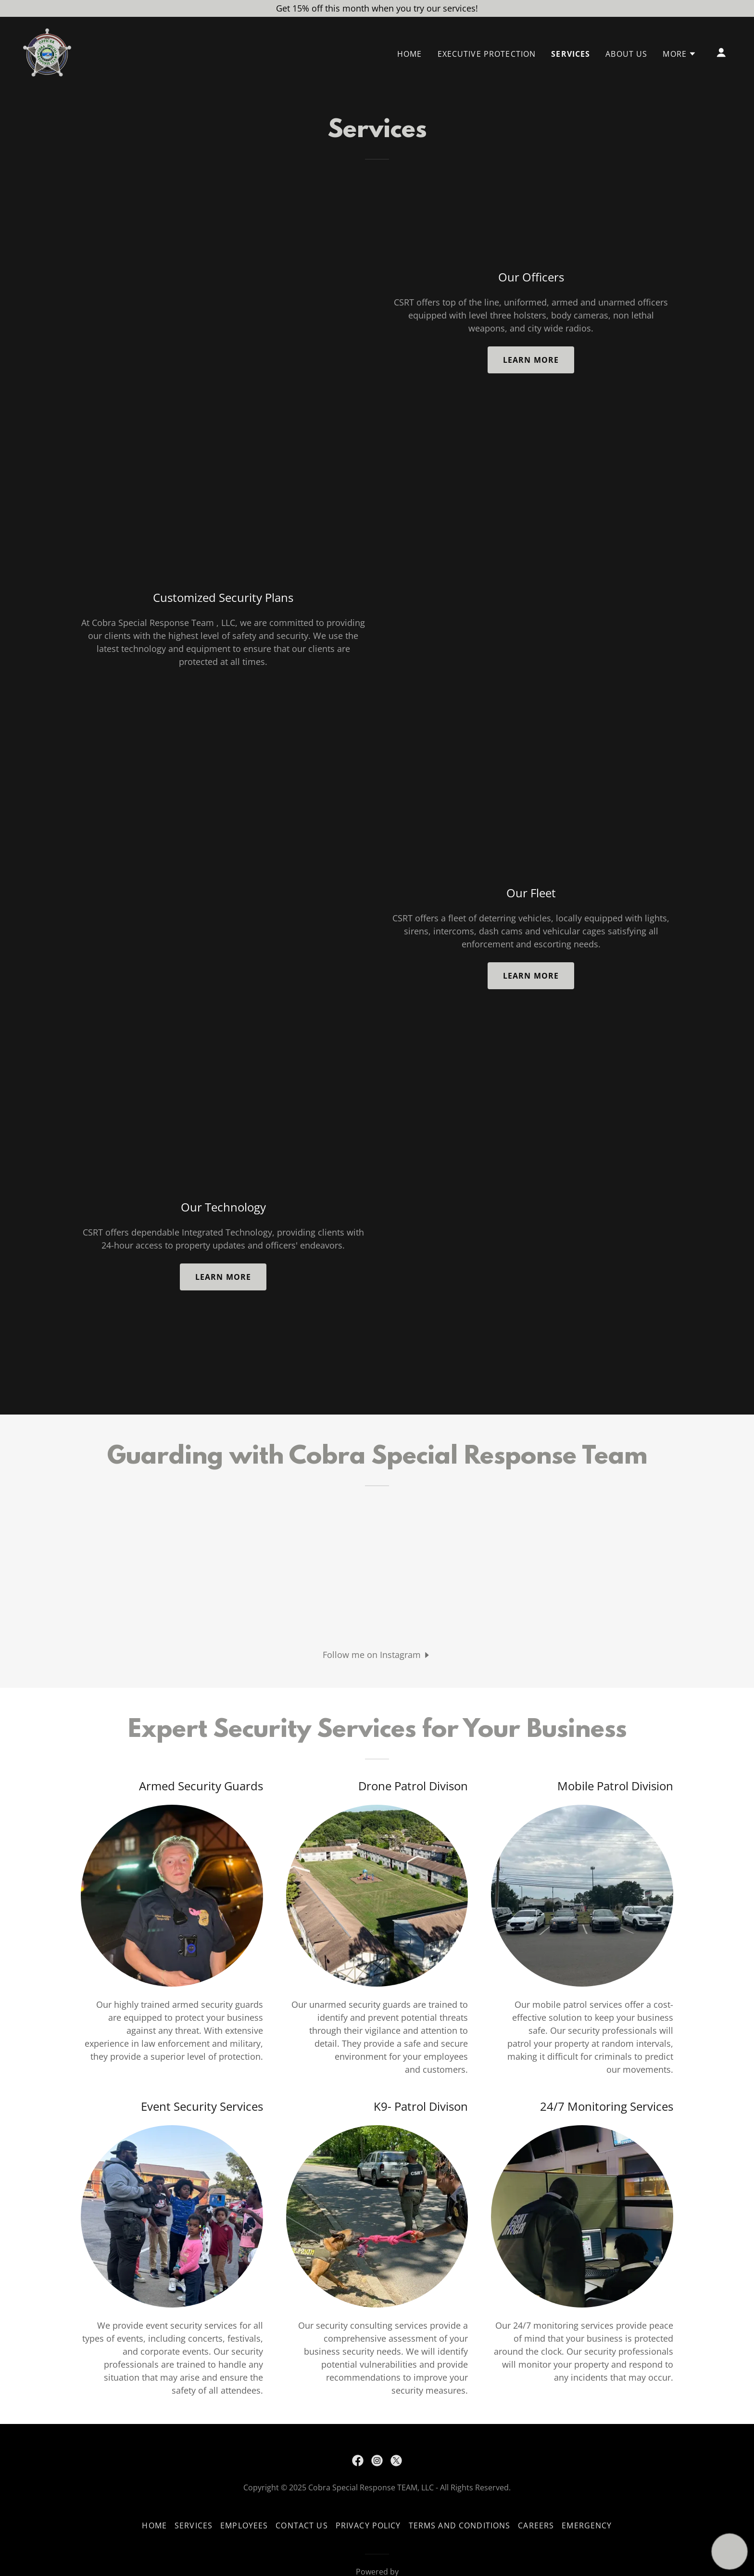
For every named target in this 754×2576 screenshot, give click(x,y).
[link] (47, 51)
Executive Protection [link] (487, 54)
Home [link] (409, 54)
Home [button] (154, 2525)
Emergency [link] (587, 2525)
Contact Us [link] (301, 2525)
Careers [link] (536, 2525)
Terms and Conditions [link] (460, 2525)
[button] (679, 54)
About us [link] (626, 54)
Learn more (531, 360)
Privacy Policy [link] (368, 2525)
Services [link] (570, 54)
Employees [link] (244, 2525)
